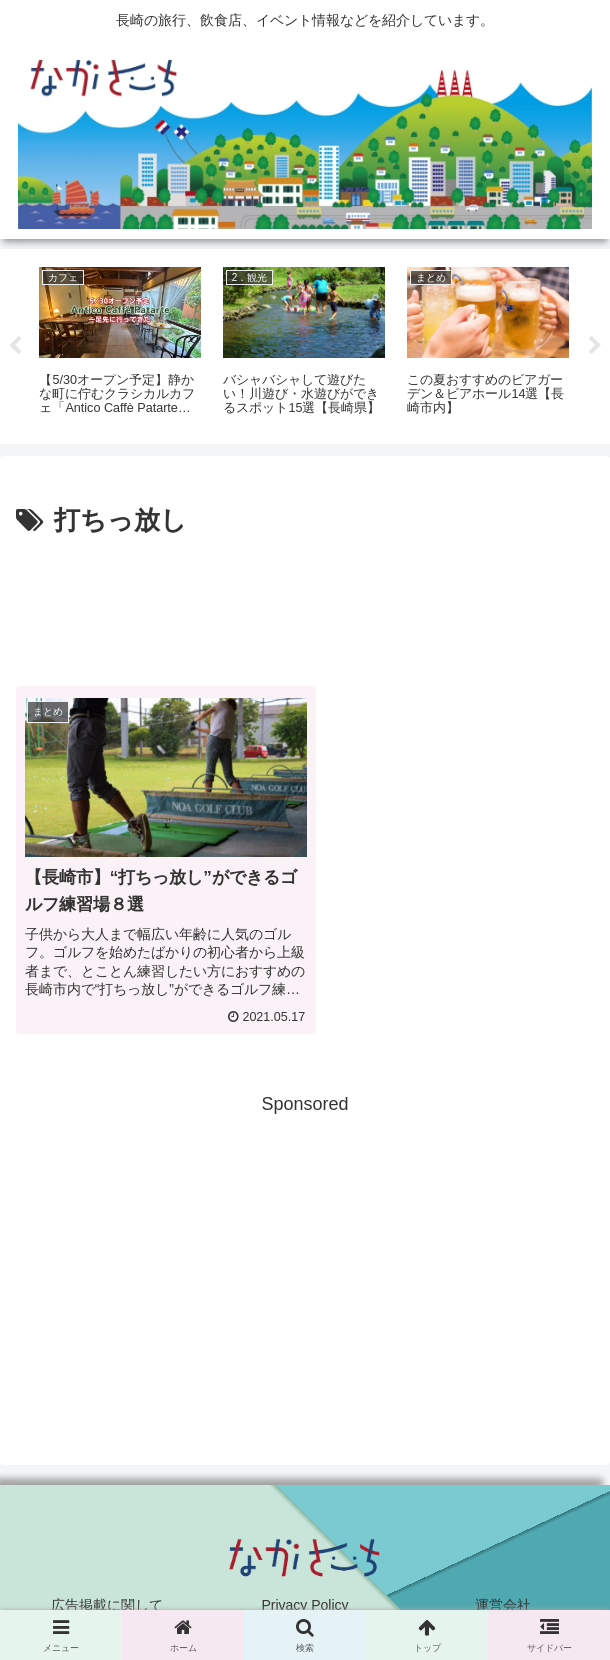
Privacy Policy (304, 1595)
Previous (15, 346)
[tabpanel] (120, 343)
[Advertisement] (305, 604)
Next (595, 346)
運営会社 (503, 1595)
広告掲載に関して (107, 1595)
